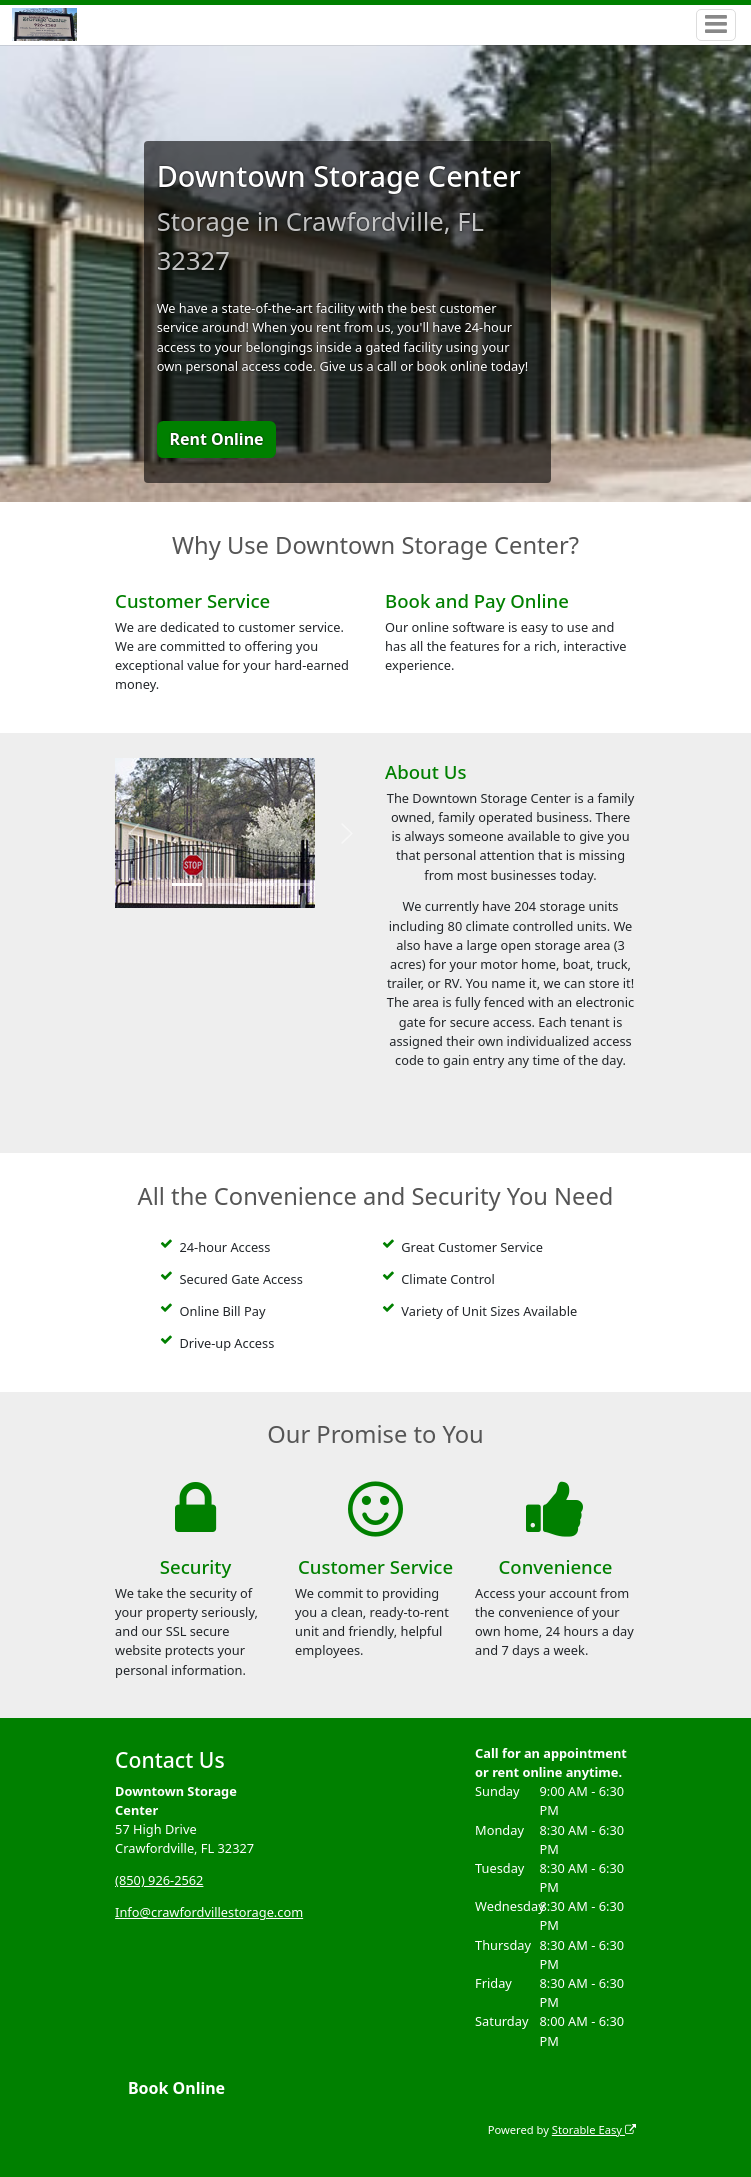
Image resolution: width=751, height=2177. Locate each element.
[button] (134, 833)
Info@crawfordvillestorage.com (209, 1912)
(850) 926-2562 (159, 1880)
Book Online (176, 2088)
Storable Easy (594, 2129)
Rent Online (216, 439)
